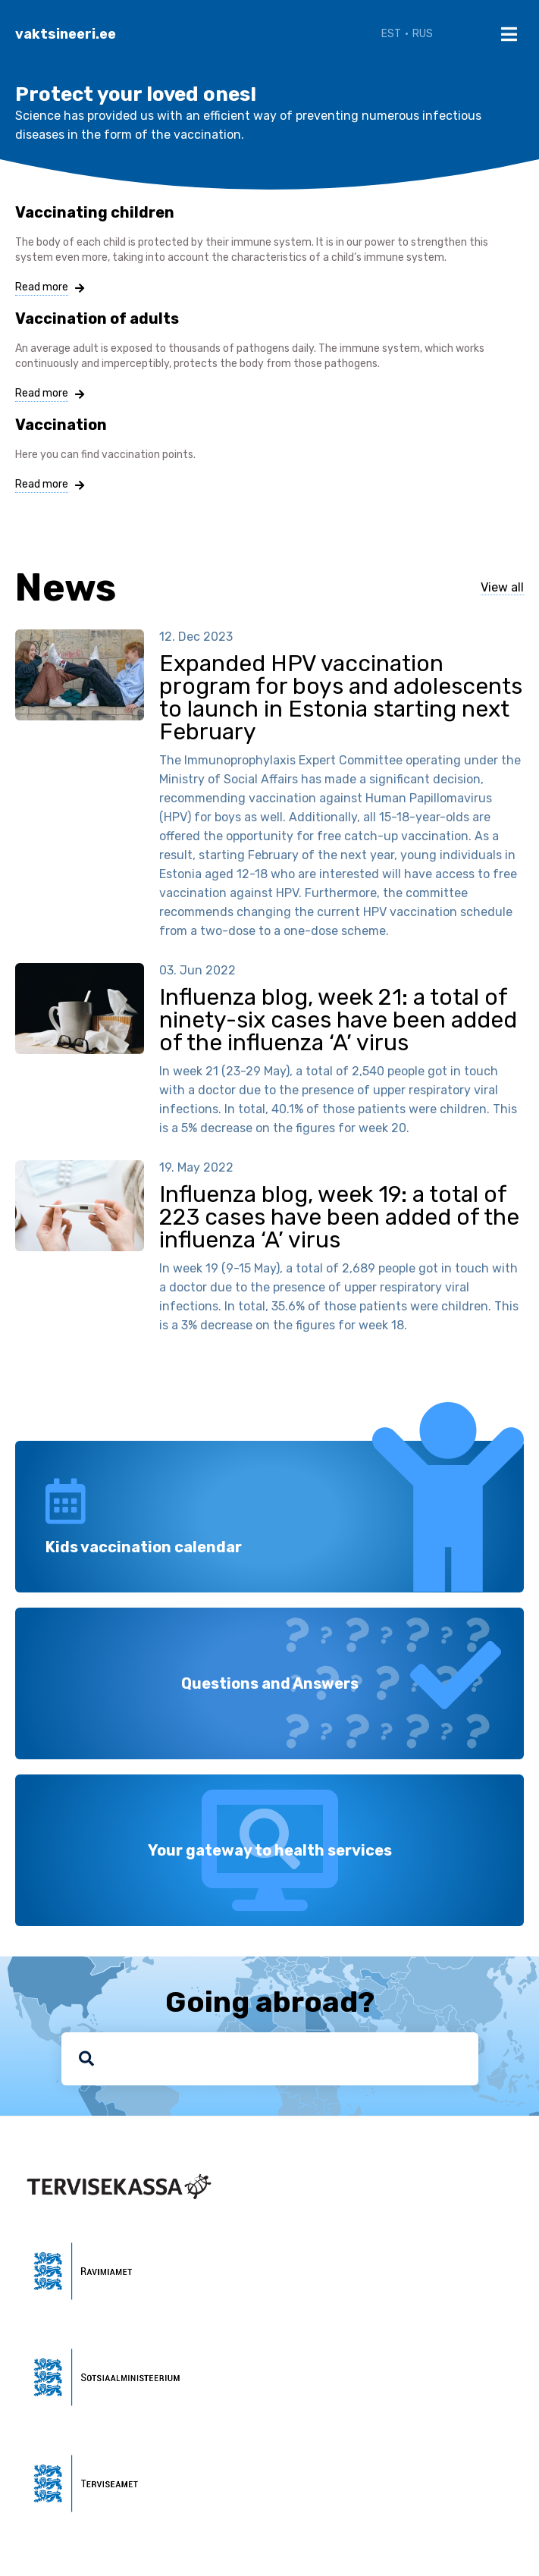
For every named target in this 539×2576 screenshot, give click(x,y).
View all (502, 587)
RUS (422, 33)
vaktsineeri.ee (65, 34)
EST (391, 33)
